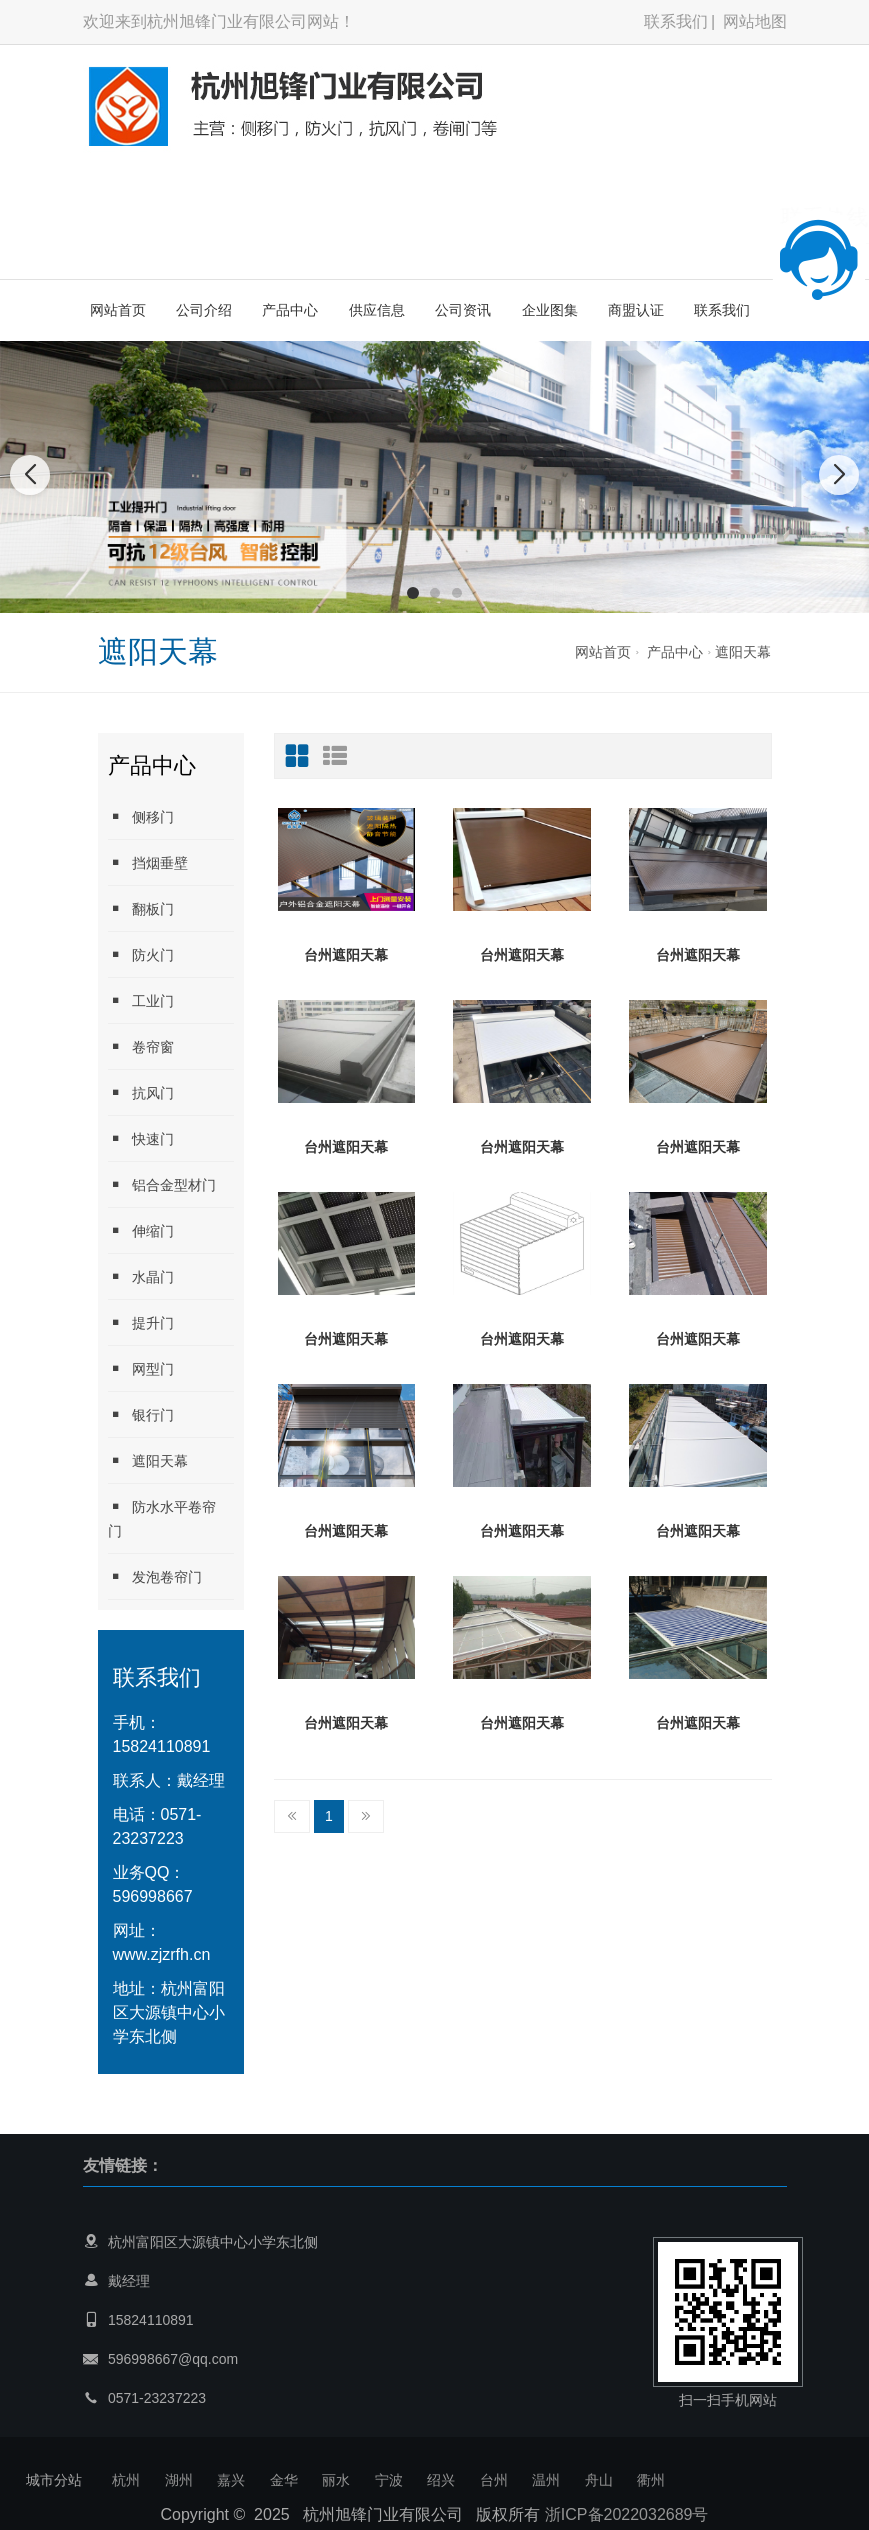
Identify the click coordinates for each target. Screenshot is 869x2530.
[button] (413, 593)
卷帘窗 (141, 1046)
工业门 (141, 1000)
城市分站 (54, 2480)
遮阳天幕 (743, 652)
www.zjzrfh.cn (162, 1954)
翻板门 (141, 908)
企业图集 (550, 310)
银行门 (141, 1414)
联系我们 (676, 21)
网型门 (141, 1368)
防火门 (141, 954)
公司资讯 (463, 310)
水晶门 (141, 1276)
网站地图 (755, 21)
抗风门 (141, 1092)
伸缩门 (141, 1230)
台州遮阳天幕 (346, 955)
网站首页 (118, 310)
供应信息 (377, 310)
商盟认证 (636, 310)
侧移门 (141, 816)
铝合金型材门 (162, 1184)
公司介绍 (204, 310)
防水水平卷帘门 (162, 1518)
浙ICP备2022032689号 (627, 2514)
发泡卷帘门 (155, 1576)
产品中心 (290, 310)
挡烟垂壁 (148, 862)
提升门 (141, 1322)
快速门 (141, 1138)
